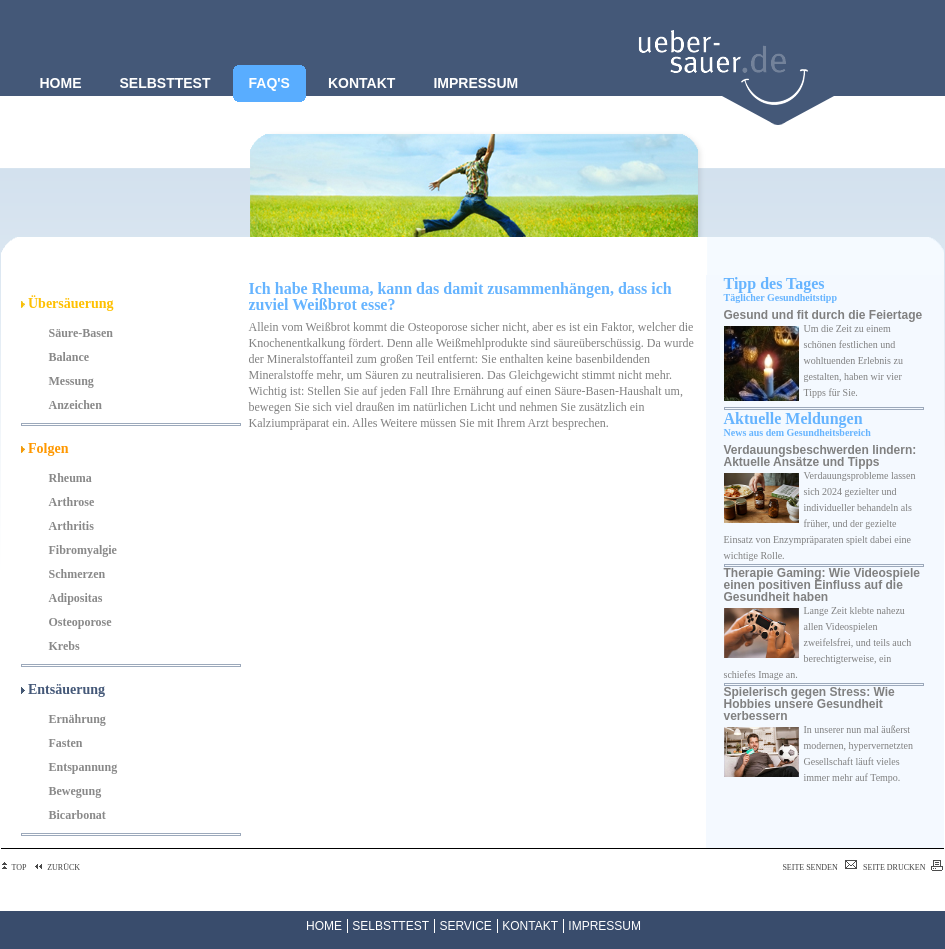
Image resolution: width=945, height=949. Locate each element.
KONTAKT (530, 926)
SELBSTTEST (390, 926)
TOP (14, 867)
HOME (324, 926)
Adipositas (76, 598)
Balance (69, 357)
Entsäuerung (63, 689)
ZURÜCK (56, 867)
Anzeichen (75, 405)
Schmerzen (77, 574)
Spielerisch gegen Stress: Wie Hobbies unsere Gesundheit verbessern (809, 704)
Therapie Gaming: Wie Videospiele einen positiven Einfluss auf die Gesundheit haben (822, 585)
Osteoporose (80, 622)
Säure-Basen (81, 333)
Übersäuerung (67, 303)
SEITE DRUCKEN (903, 867)
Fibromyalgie (83, 550)
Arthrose (72, 502)
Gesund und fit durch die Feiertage (823, 315)
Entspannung (83, 767)
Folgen (45, 448)
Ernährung (77, 719)
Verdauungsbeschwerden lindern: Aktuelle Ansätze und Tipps (820, 456)
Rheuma (70, 478)
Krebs (64, 646)
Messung (71, 381)
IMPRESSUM (604, 926)
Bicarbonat (77, 815)
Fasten (66, 743)
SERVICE (465, 926)
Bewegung (75, 791)
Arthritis (71, 526)
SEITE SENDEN (820, 867)
